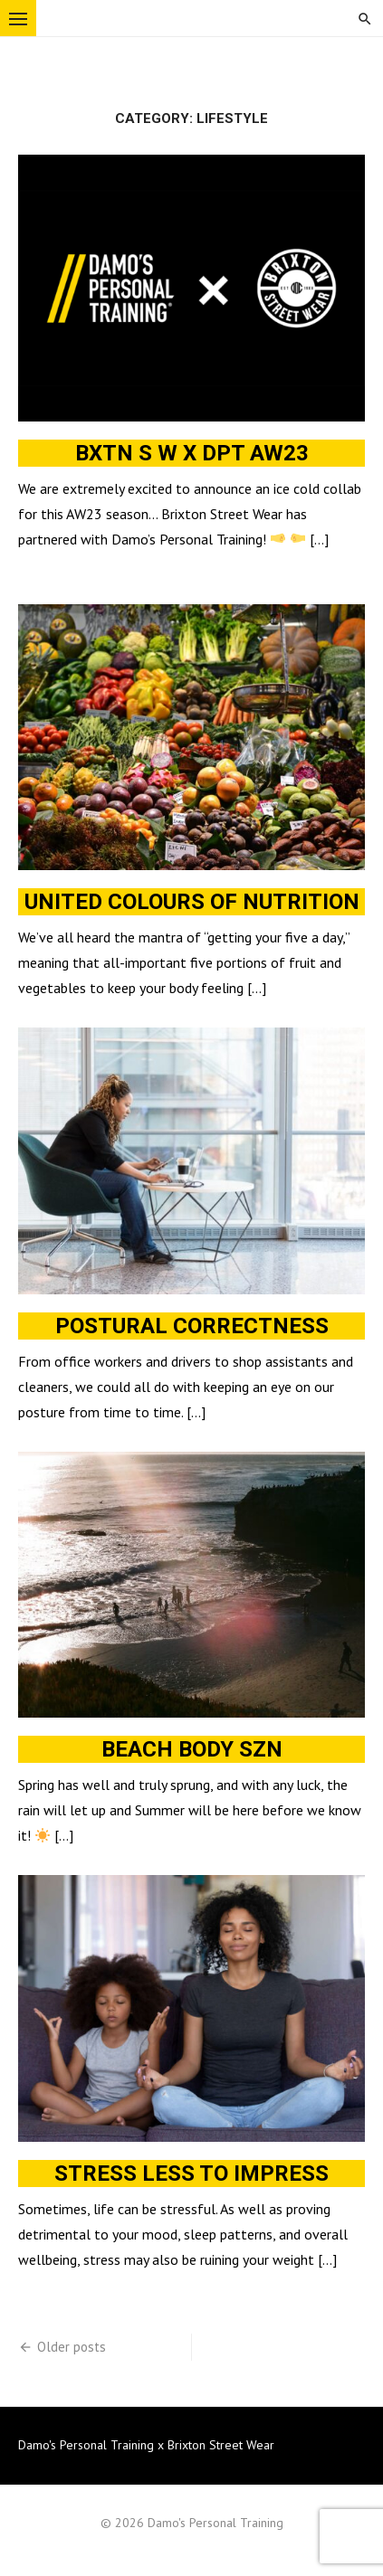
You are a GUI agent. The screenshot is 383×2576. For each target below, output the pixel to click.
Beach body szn (191, 1749)
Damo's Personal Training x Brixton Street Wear (146, 2445)
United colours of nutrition (191, 901)
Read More (48, 566)
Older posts (71, 2346)
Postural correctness (192, 1326)
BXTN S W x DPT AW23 (192, 453)
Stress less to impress (191, 2173)
